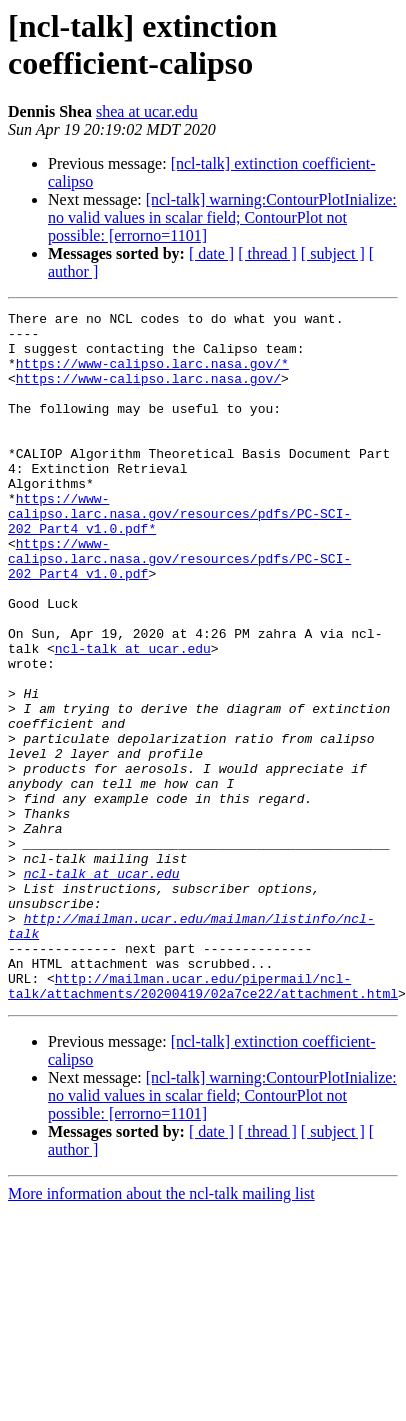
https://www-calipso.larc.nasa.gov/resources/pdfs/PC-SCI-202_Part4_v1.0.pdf (179, 609)
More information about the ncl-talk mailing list (161, 1331)
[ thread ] (267, 253)
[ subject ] (333, 253)
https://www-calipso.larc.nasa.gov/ (148, 393)
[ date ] (211, 253)
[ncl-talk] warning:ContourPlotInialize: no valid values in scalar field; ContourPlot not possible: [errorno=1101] (222, 217)
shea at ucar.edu (147, 111)
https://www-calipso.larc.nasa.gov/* (152, 375)
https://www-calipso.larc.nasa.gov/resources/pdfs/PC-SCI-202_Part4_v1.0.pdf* (179, 555)
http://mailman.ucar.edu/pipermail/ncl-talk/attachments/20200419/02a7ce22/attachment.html (203, 1122)
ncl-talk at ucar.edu (133, 717)
